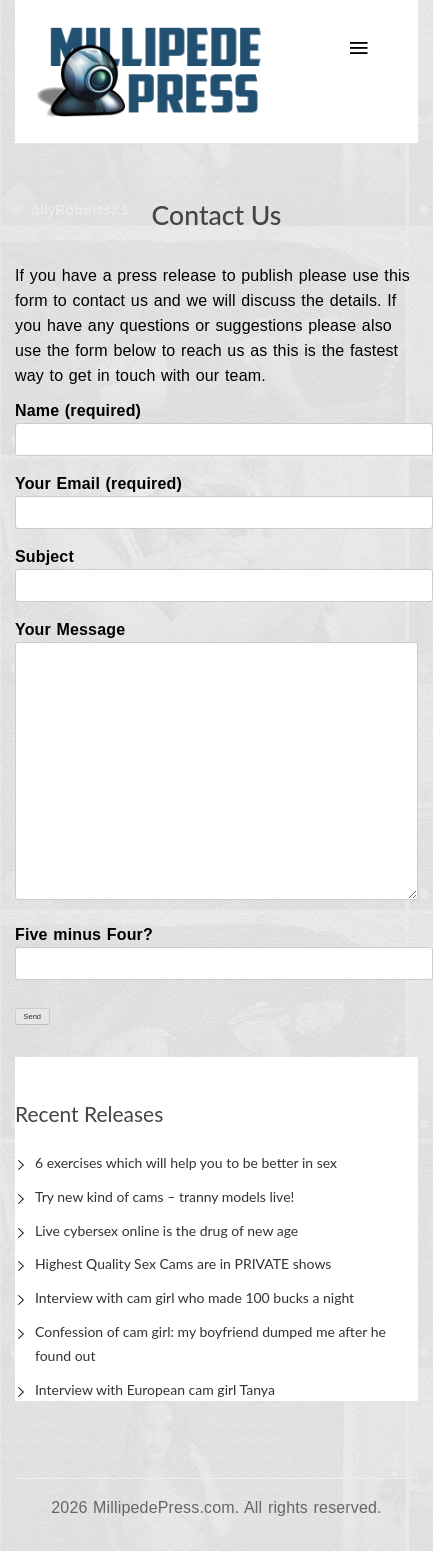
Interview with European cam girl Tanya (155, 1389)
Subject (216, 571)
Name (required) (216, 425)
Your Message (216, 762)
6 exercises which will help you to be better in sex (186, 1162)
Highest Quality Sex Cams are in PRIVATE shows (183, 1263)
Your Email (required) (216, 498)
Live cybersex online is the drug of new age (166, 1230)
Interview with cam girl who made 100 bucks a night (194, 1297)
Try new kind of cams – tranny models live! (164, 1196)
